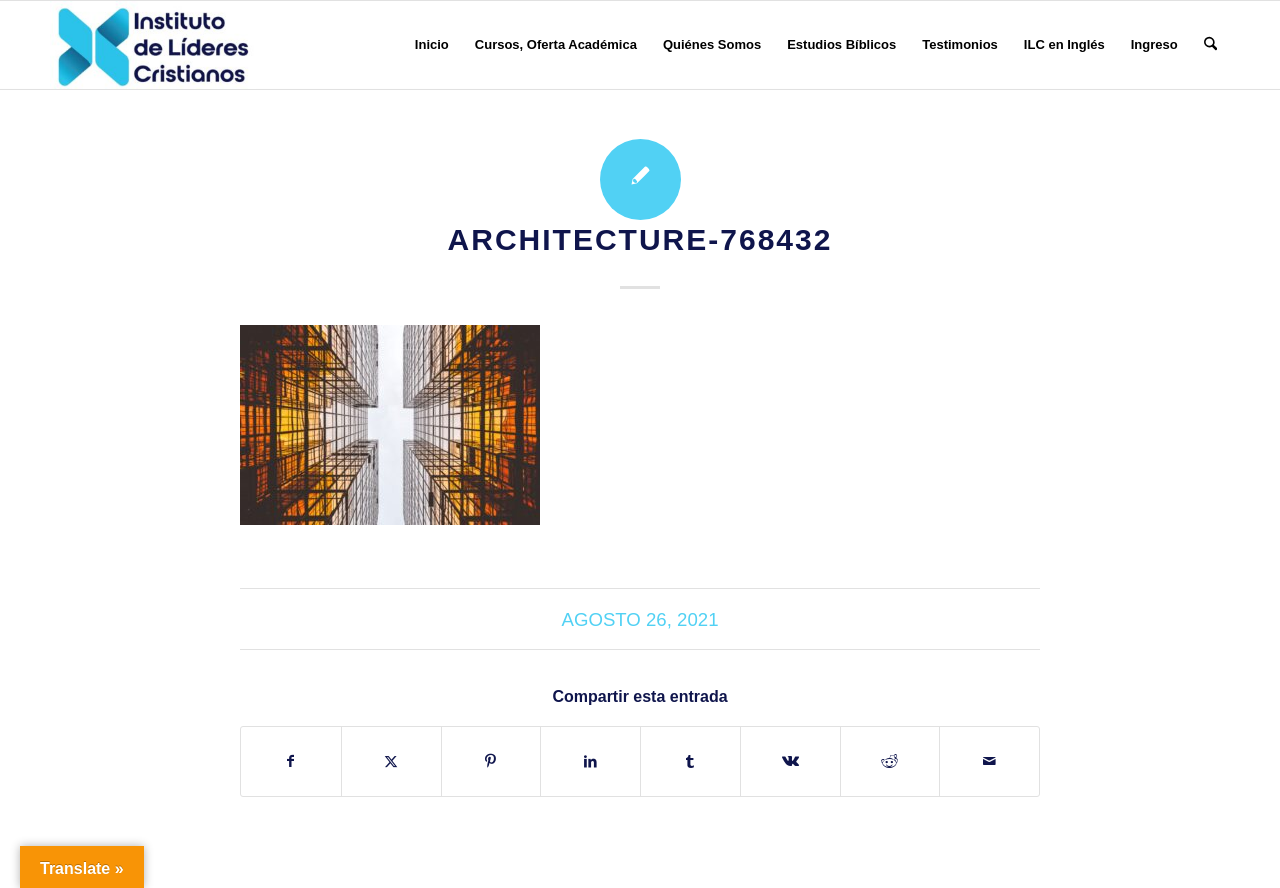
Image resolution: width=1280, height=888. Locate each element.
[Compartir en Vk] (790, 761)
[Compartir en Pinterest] (491, 761)
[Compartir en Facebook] (291, 761)
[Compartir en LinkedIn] (590, 761)
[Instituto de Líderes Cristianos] (153, 45)
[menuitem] (432, 45)
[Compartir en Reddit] (890, 761)
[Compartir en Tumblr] (690, 761)
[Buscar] (1210, 45)
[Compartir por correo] (989, 761)
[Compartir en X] (391, 761)
